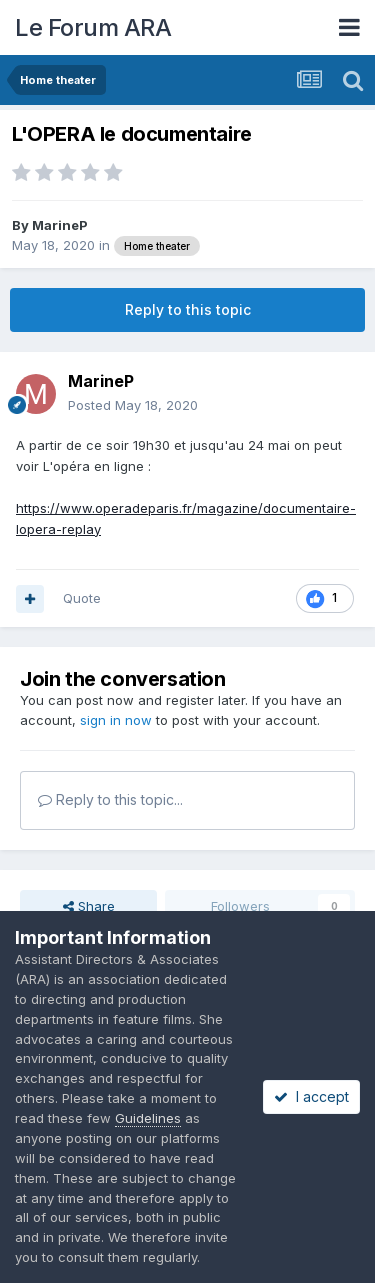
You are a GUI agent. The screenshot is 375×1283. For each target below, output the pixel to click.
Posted (133, 405)
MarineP (60, 225)
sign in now (116, 720)
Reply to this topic (188, 309)
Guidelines (148, 1118)
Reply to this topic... (110, 799)
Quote (82, 598)
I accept (311, 1096)
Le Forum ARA (93, 27)
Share (89, 906)
